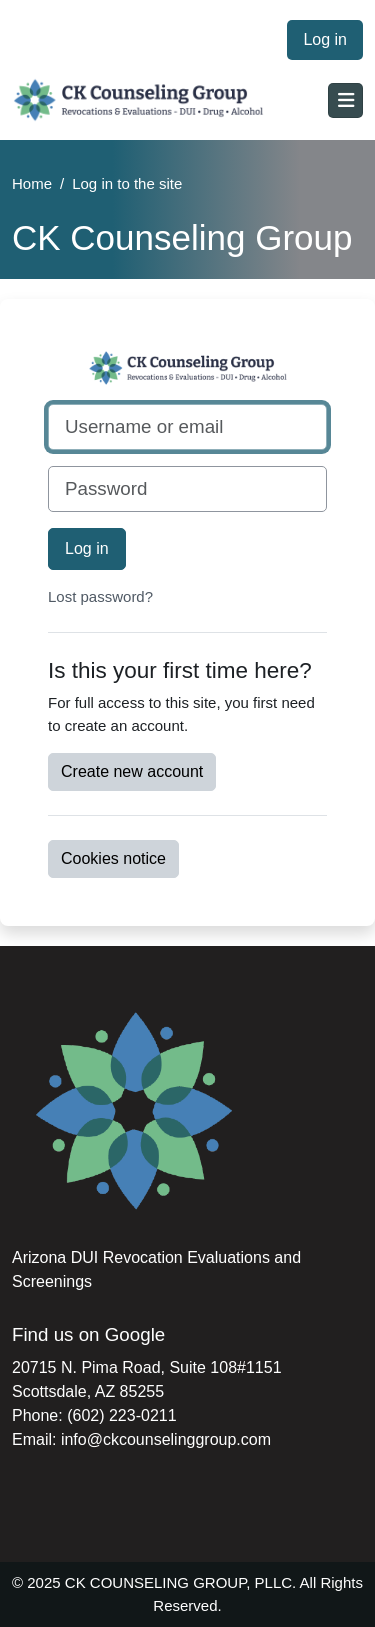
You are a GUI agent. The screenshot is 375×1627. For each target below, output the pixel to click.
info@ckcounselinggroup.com (166, 1439)
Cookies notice (113, 858)
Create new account (132, 771)
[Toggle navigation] (345, 100)
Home (32, 183)
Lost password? (100, 596)
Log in (325, 39)
